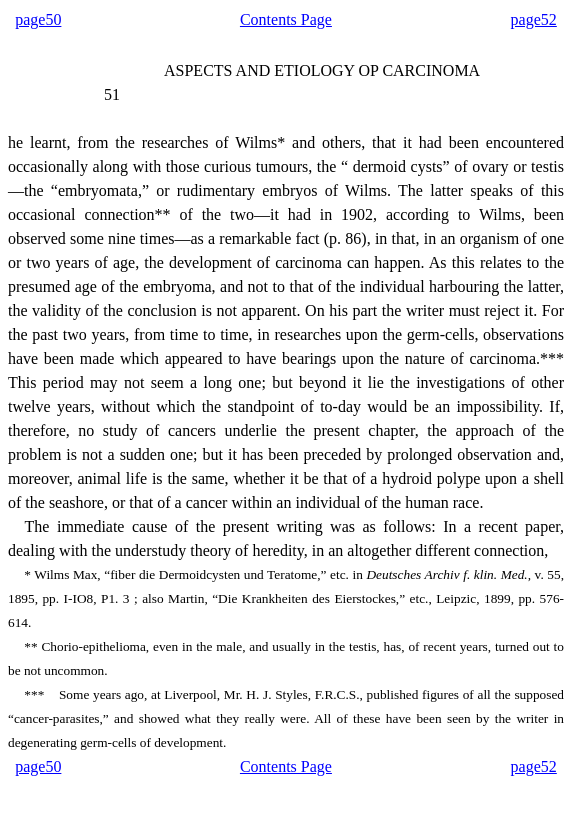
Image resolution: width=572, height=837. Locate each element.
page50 (38, 19)
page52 (534, 19)
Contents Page (286, 19)
